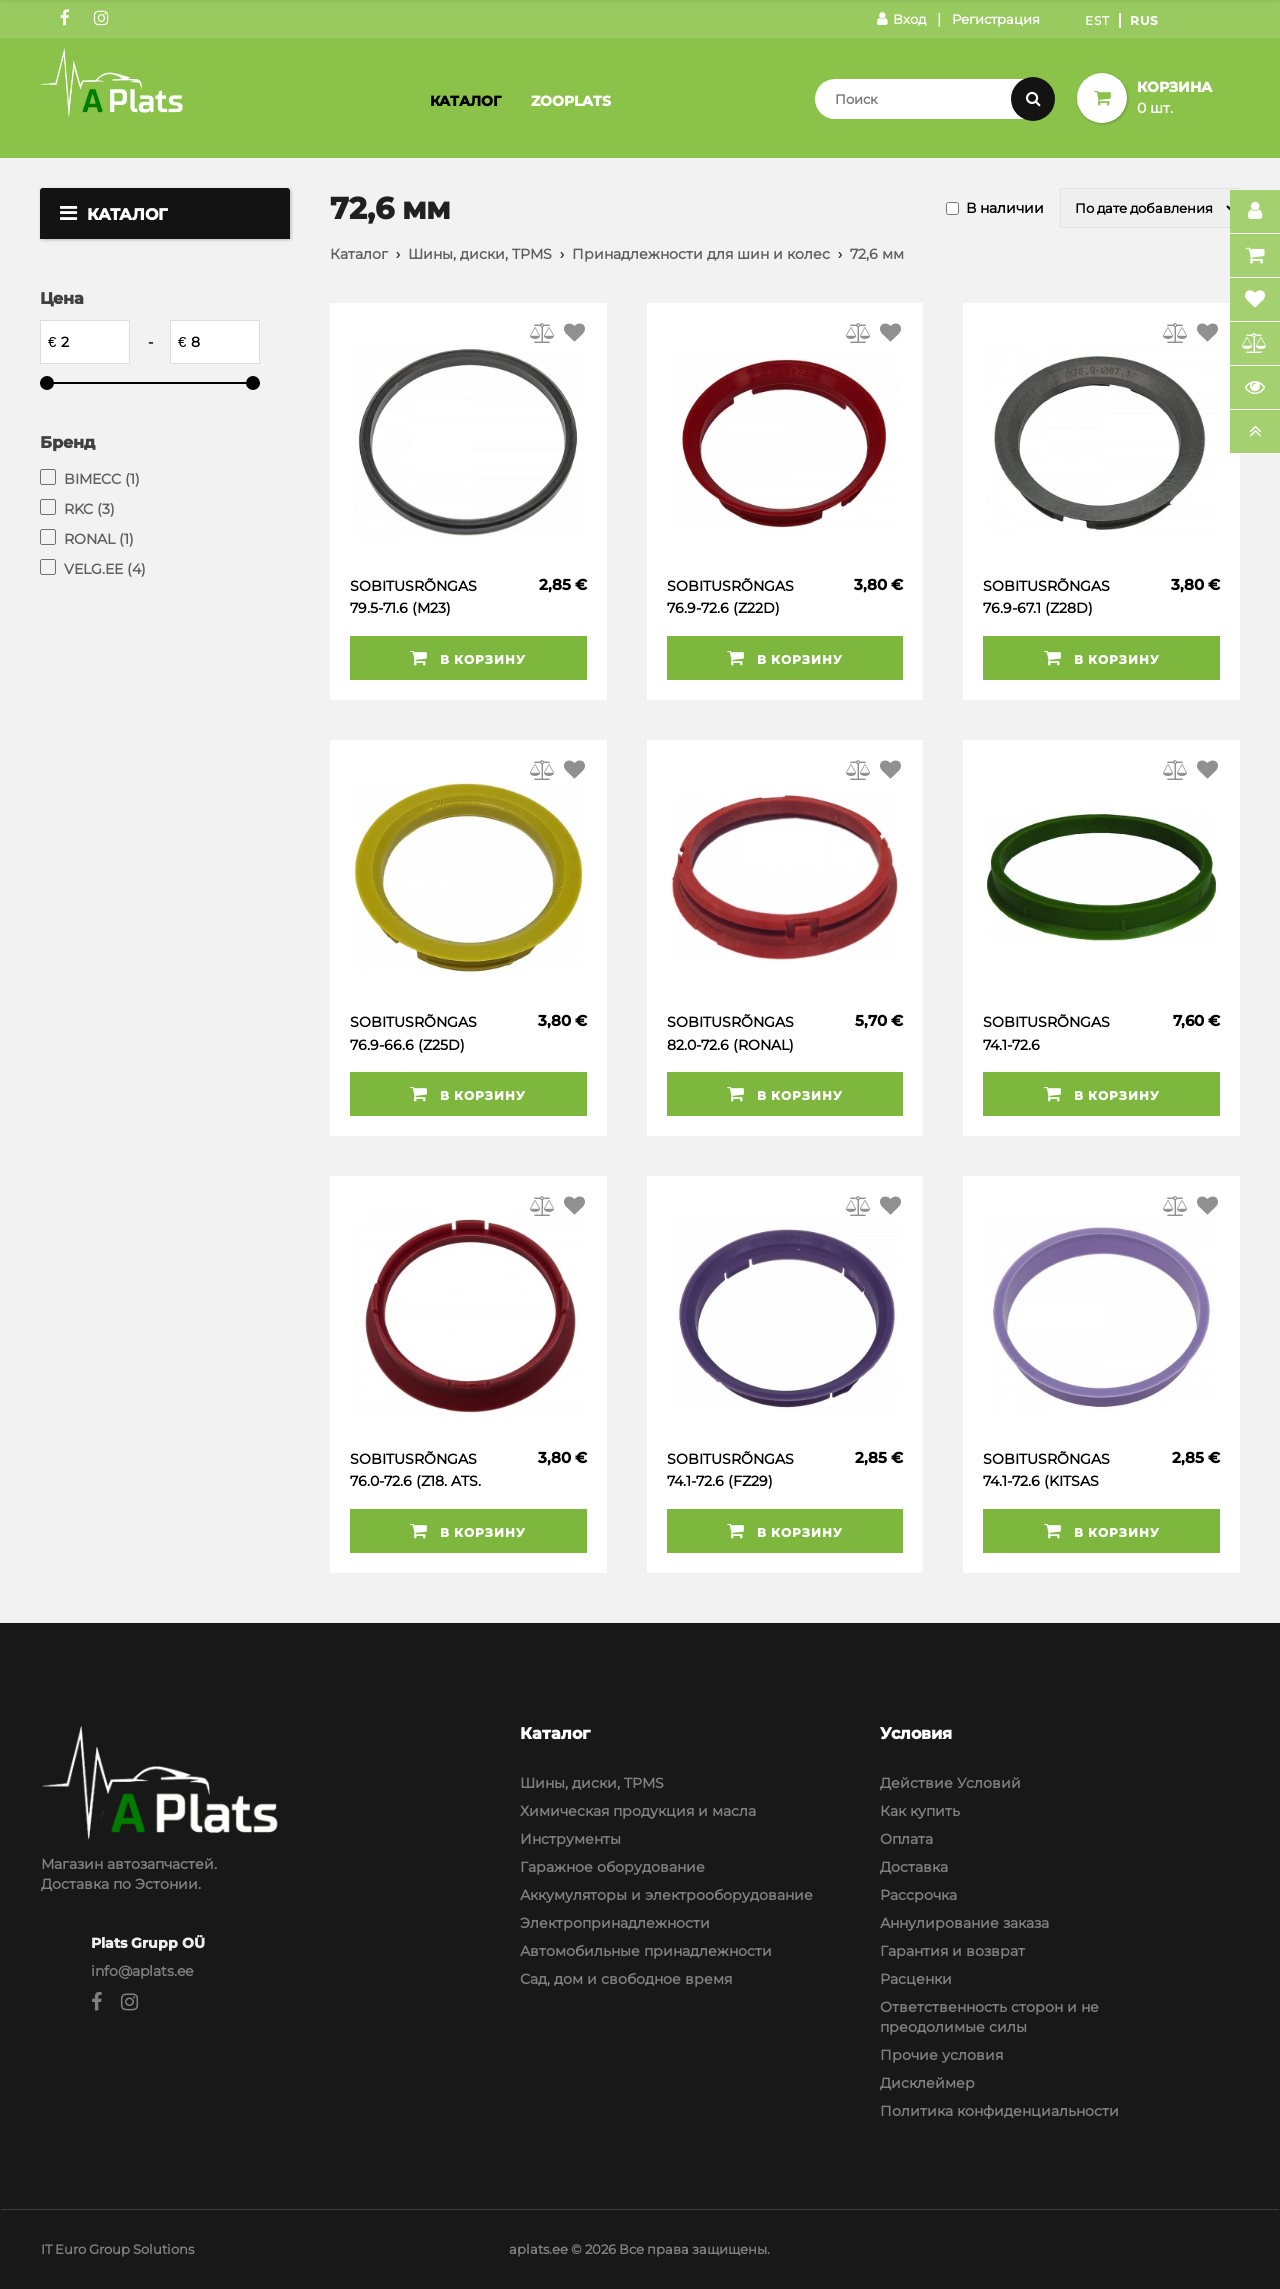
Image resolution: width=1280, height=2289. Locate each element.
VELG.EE (105, 569)
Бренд (67, 442)
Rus (1144, 20)
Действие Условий (950, 1783)
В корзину (468, 658)
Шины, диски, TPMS (480, 254)
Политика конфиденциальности (999, 2111)
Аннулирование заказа (964, 1923)
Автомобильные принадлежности (646, 1951)
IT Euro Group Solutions (117, 2249)
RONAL (99, 539)
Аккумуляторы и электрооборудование (666, 1895)
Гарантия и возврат (952, 1951)
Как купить (920, 1811)
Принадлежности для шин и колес (701, 254)
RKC (89, 509)
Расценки (916, 1979)
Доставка (914, 1867)
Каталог (465, 101)
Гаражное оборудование (612, 1867)
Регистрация (996, 19)
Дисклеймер (927, 2083)
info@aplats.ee (142, 1971)
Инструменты (570, 1839)
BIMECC (102, 479)
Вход (901, 19)
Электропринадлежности (615, 1923)
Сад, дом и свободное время (626, 1979)
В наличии (1005, 208)
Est (1097, 20)
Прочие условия (941, 2055)
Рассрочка (918, 1895)
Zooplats (571, 101)
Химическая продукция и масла (638, 1811)
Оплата (906, 1839)
